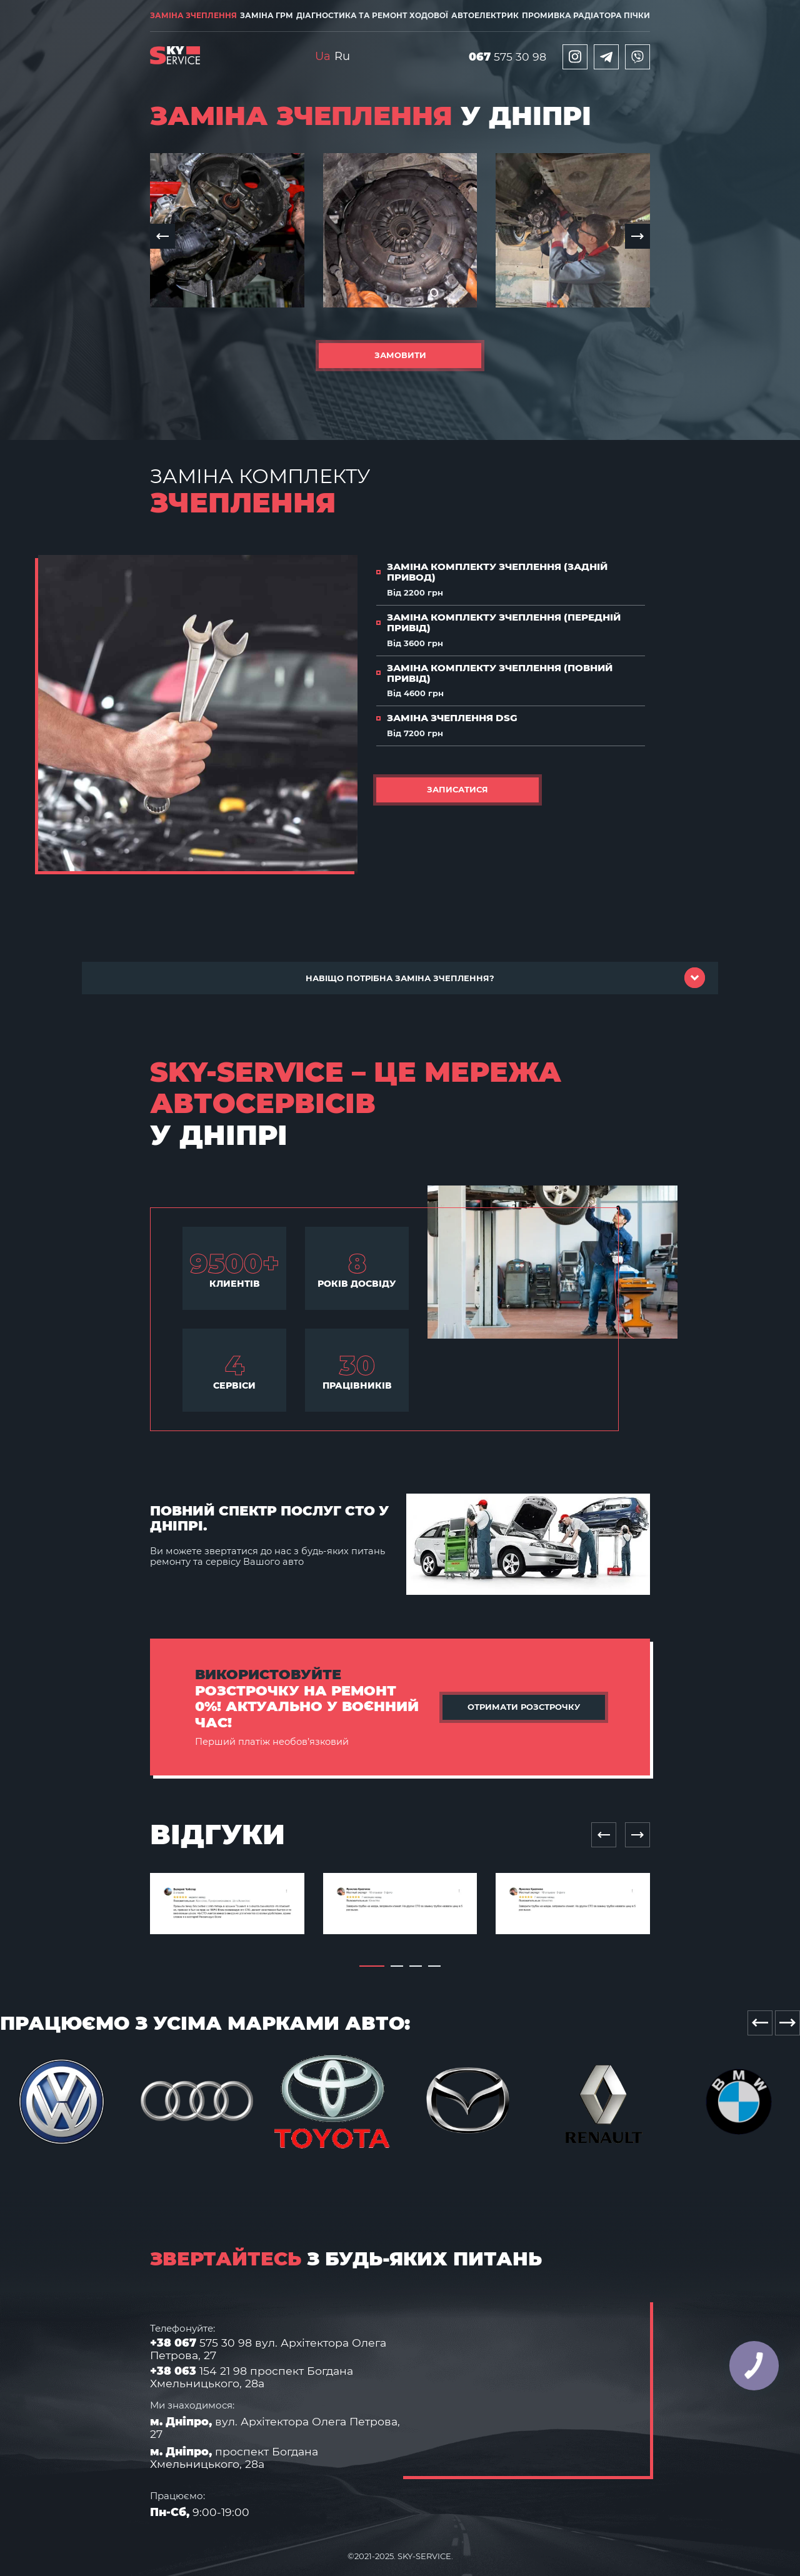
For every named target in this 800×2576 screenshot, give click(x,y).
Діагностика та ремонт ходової (372, 15)
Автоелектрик (485, 15)
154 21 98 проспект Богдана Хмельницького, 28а (251, 2377)
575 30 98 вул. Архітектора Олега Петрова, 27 (268, 2349)
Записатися (457, 789)
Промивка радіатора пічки (586, 15)
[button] (162, 236)
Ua (323, 56)
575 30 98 (507, 57)
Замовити (400, 355)
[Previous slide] (603, 1834)
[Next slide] (637, 1834)
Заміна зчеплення (193, 15)
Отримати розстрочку (524, 1707)
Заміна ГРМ (266, 15)
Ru (342, 56)
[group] (227, 231)
